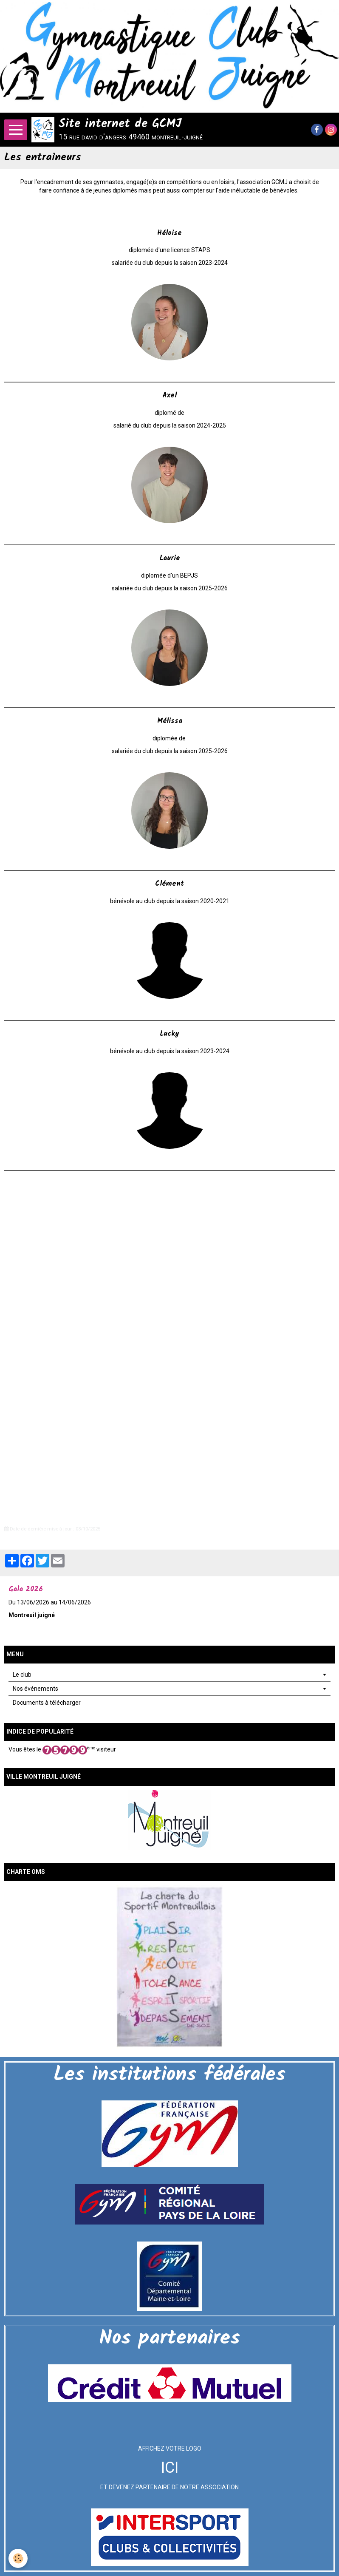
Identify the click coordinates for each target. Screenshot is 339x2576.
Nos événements (35, 1688)
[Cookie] (18, 2558)
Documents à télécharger (47, 1702)
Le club (22, 1674)
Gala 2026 (25, 1589)
